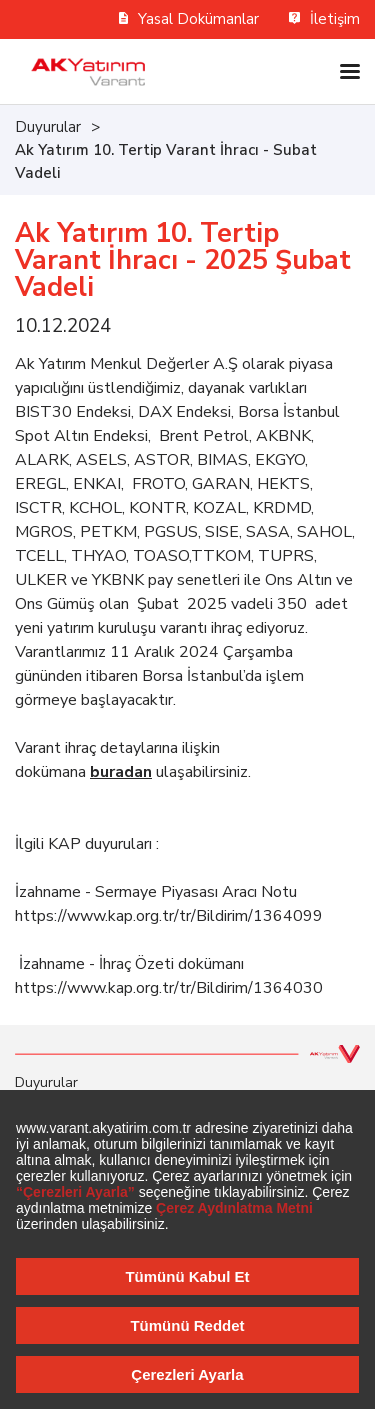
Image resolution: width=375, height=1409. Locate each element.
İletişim (324, 19)
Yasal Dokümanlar (189, 19)
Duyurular (48, 127)
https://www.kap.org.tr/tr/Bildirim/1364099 (169, 916)
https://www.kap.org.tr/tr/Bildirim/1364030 (169, 988)
